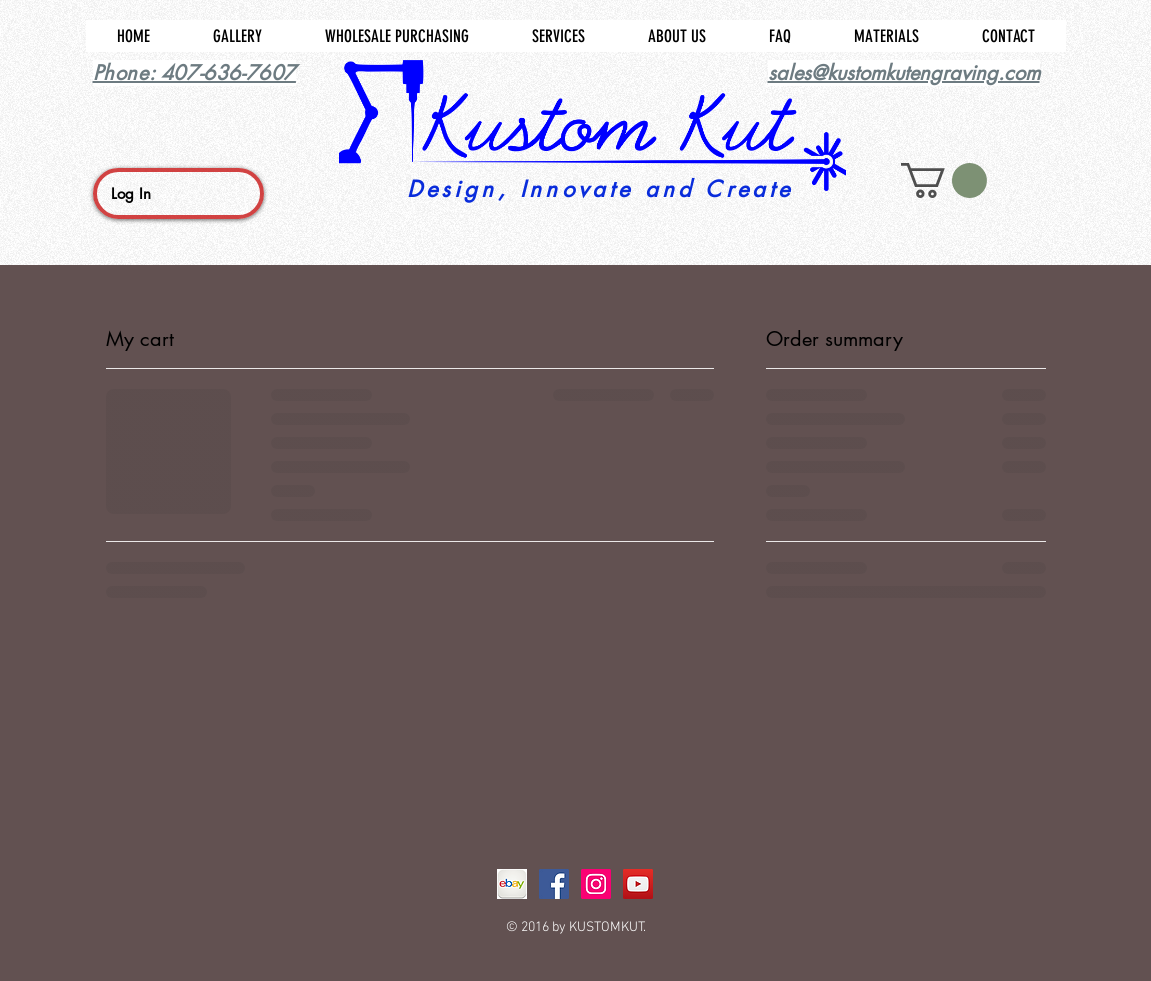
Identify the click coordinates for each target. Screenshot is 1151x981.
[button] (944, 180)
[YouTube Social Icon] (638, 884)
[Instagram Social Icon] (596, 884)
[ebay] (512, 884)
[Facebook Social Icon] (554, 884)
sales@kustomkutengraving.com (904, 73)
